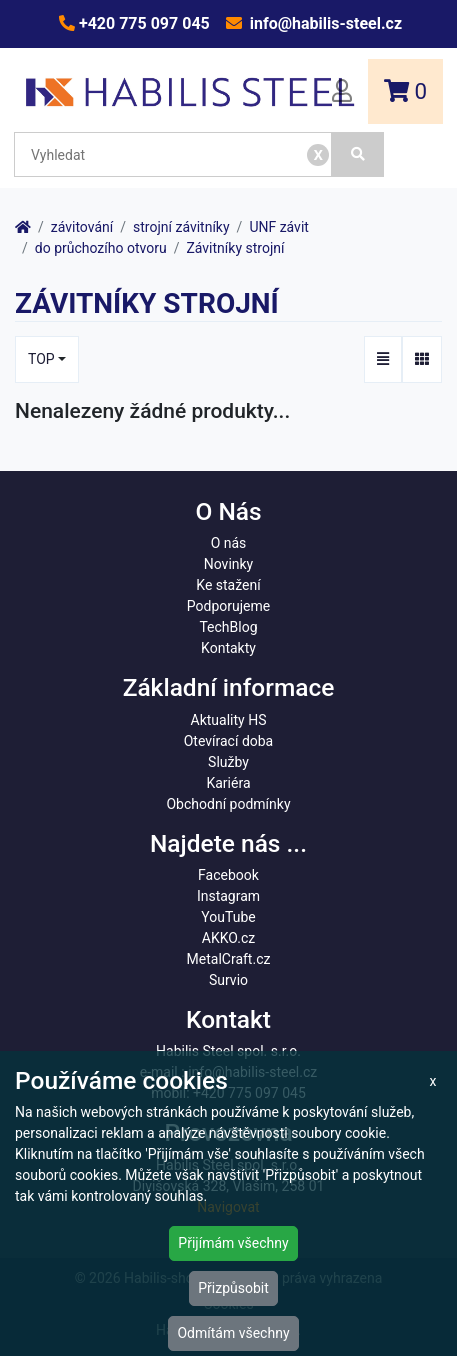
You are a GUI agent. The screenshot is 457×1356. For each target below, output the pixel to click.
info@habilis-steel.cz (324, 23)
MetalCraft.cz (229, 959)
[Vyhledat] (358, 154)
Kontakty (228, 648)
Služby (228, 762)
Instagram (228, 896)
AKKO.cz (228, 938)
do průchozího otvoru (101, 248)
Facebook (228, 875)
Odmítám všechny (233, 1333)
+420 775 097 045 (142, 23)
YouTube (228, 917)
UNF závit (279, 227)
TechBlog (228, 627)
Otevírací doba (229, 741)
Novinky (229, 564)
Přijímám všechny (233, 1243)
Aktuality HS (229, 720)
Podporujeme (228, 606)
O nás (229, 543)
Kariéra (228, 783)
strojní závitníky (181, 227)
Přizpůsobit (233, 1288)
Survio (228, 980)
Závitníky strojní (235, 248)
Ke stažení (228, 585)
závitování (82, 227)
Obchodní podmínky (228, 804)
